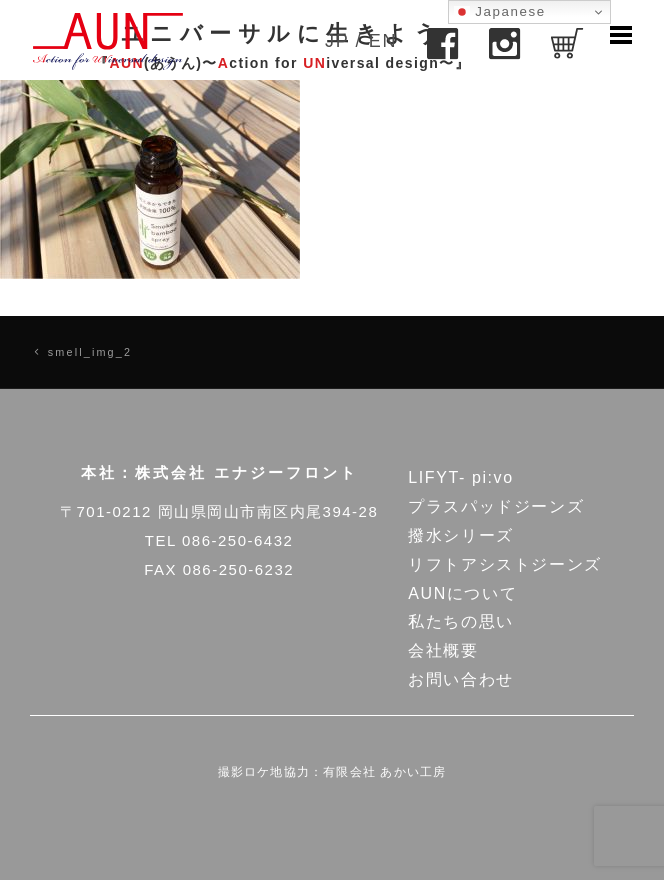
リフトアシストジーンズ (505, 564)
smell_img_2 (90, 352)
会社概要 (443, 650)
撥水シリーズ (461, 535)
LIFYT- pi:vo (460, 477)
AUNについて (462, 593)
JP (337, 41)
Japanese (500, 12)
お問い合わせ (461, 679)
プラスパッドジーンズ (496, 506)
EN (383, 41)
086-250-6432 (237, 540)
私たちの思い (461, 621)
